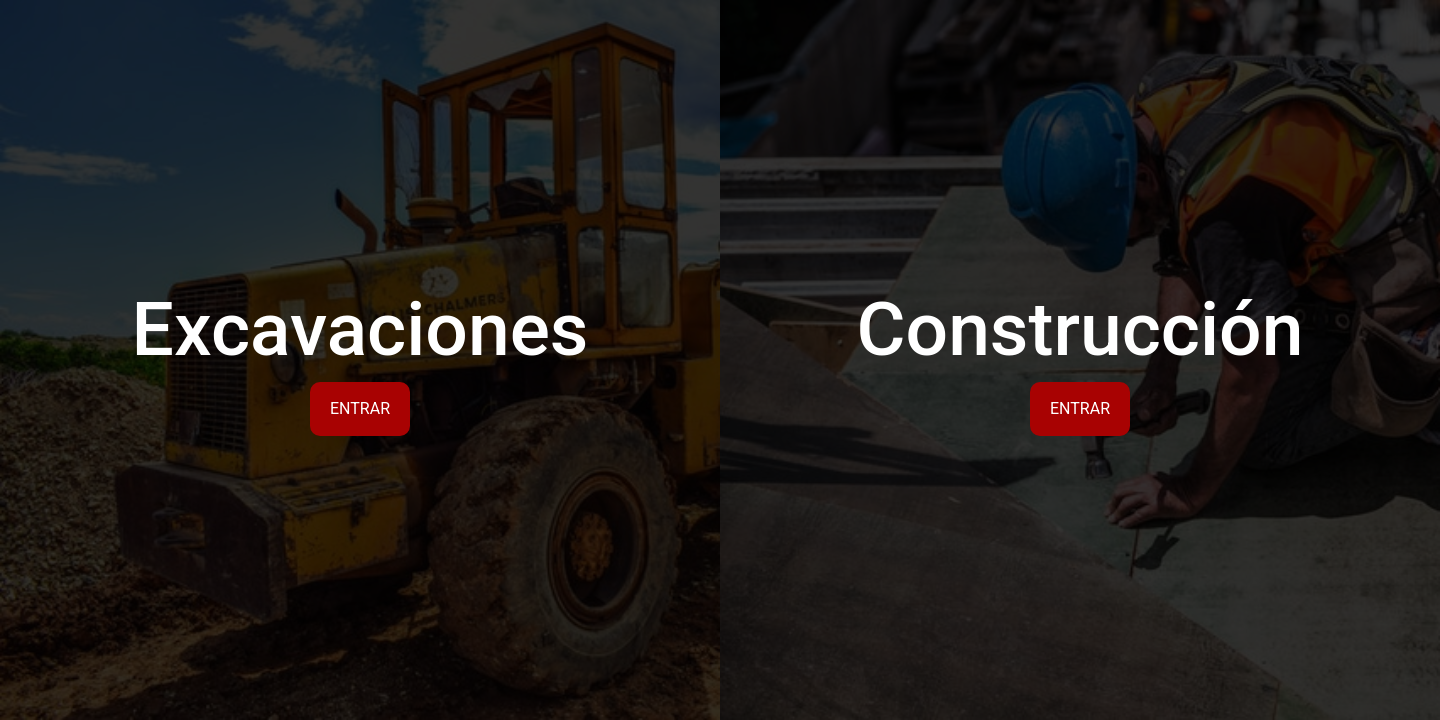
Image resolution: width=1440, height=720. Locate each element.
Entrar (360, 408)
